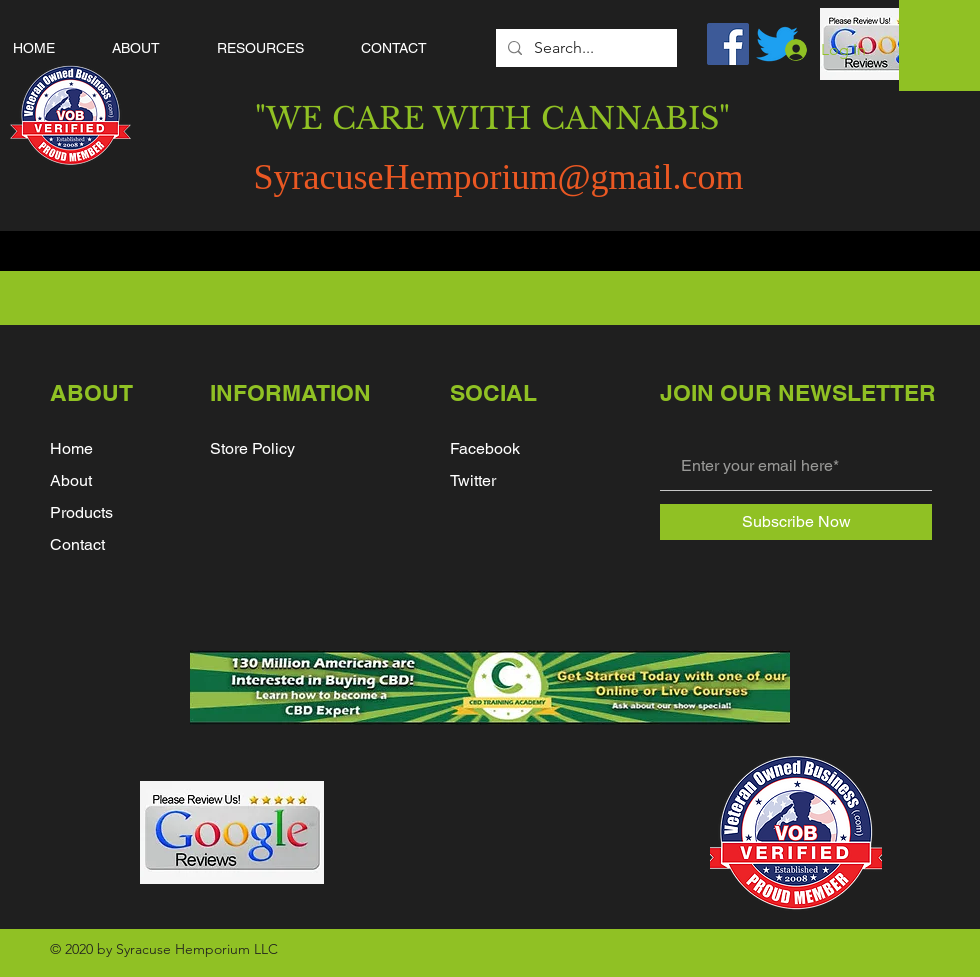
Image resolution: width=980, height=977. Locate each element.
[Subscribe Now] (796, 522)
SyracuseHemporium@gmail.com (498, 177)
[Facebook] (728, 44)
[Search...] (584, 48)
